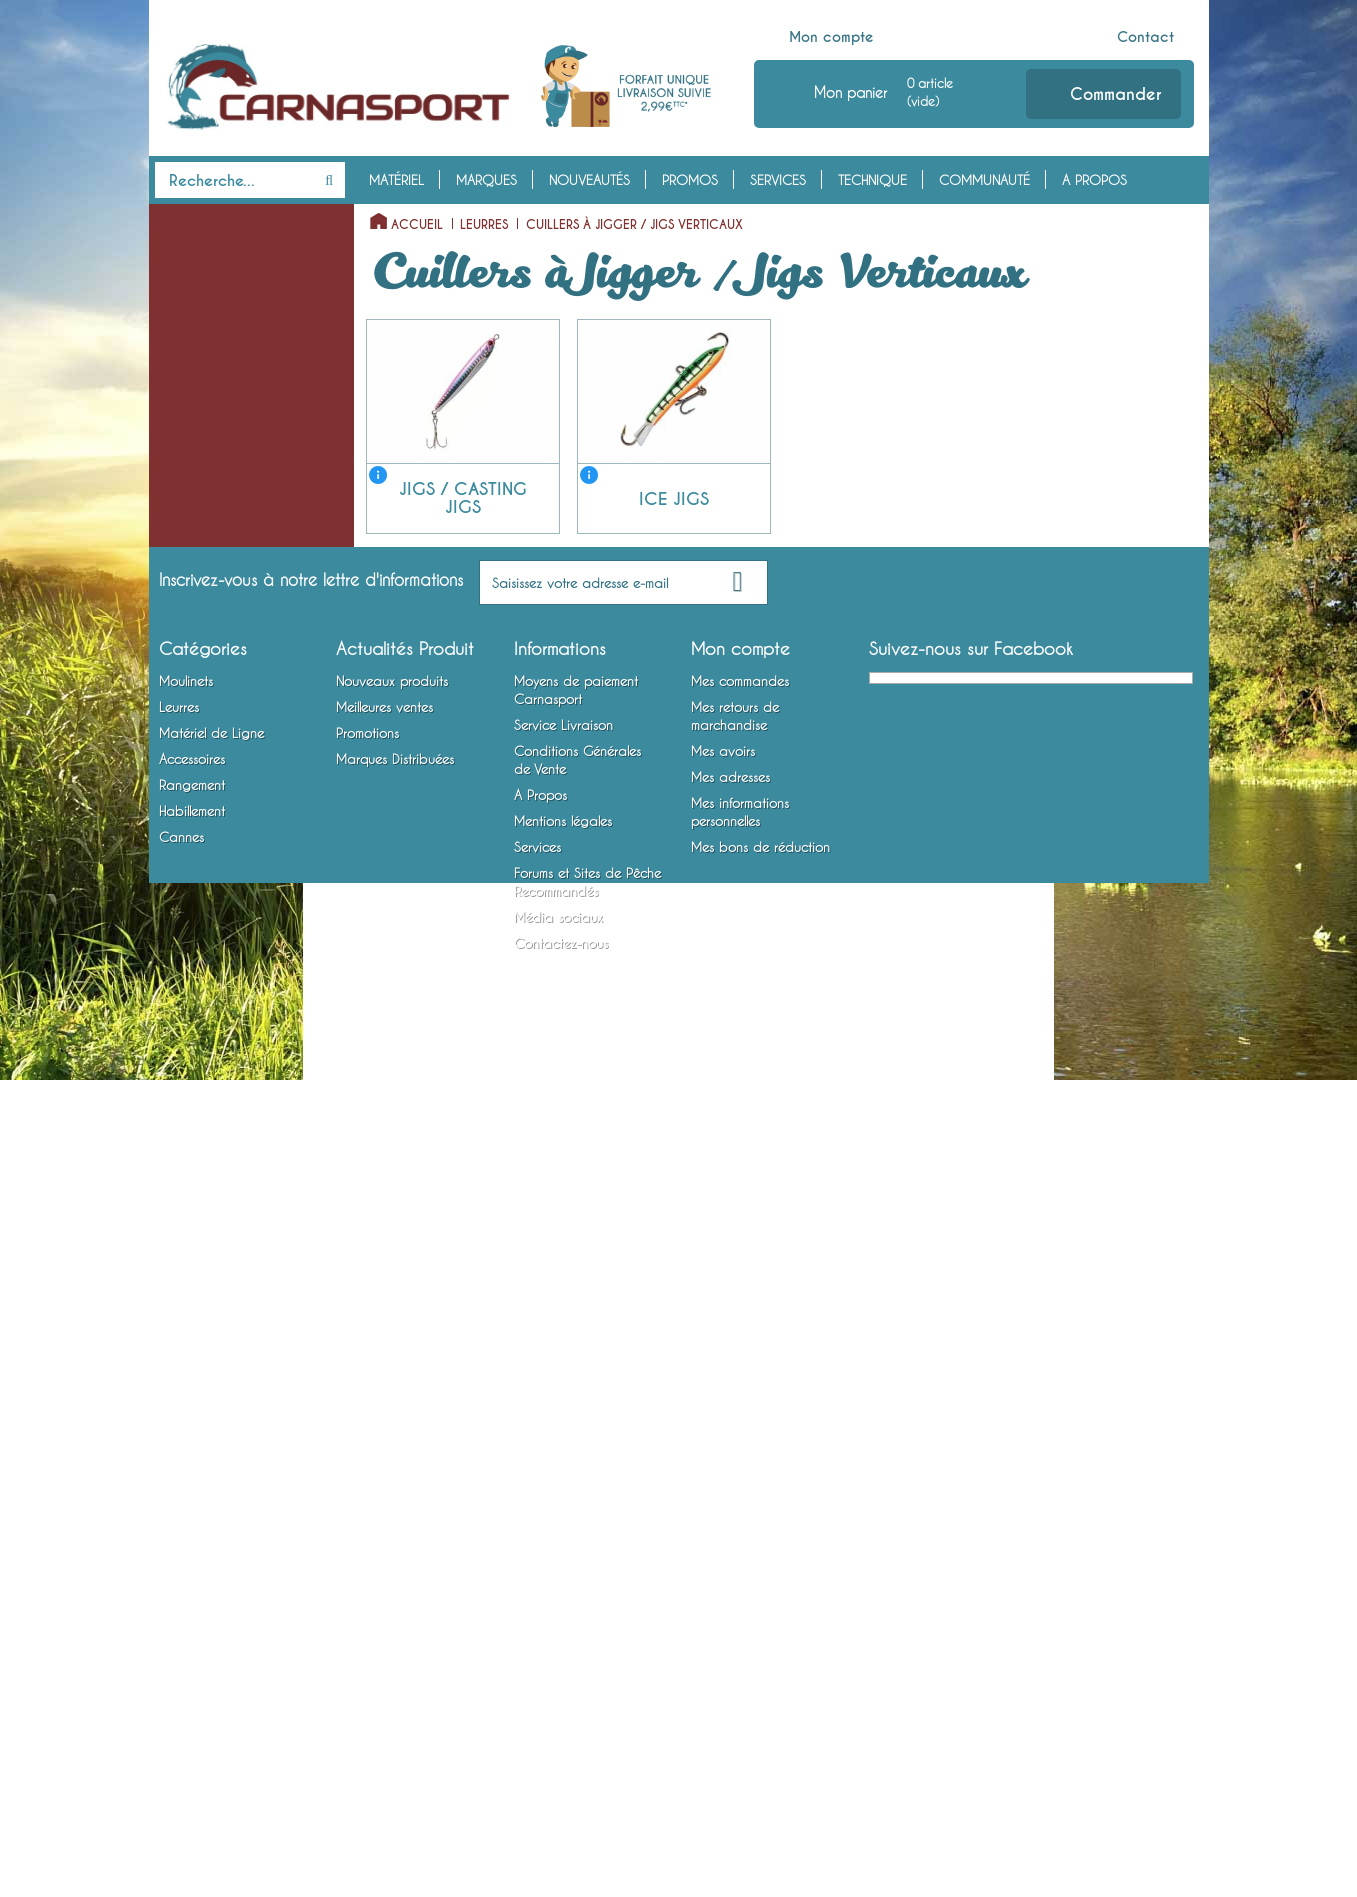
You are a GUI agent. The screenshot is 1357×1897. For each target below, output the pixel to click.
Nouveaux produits (392, 1509)
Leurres (183, 313)
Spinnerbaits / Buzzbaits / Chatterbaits (229, 605)
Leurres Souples (199, 344)
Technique (872, 180)
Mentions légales (563, 1649)
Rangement (195, 1114)
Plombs (174, 866)
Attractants (186, 1052)
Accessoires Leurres (210, 1021)
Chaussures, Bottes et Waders (216, 1283)
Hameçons (183, 928)
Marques (486, 180)
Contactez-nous (561, 1771)
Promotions (367, 1561)
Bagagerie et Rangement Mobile (226, 1160)
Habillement (198, 1206)
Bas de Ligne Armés (210, 897)
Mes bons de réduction (760, 1675)
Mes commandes (740, 1509)
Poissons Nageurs (204, 375)
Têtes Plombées (198, 743)
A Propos (1094, 180)
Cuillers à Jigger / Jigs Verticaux (218, 482)
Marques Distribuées (395, 1587)
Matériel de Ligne (219, 712)
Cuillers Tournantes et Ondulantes (217, 421)
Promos (690, 180)
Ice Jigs (191, 559)
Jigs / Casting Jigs (222, 528)
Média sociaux (558, 1745)
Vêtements (183, 1237)
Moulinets (193, 220)
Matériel (396, 180)
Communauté (984, 180)
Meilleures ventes (384, 1535)
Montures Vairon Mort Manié (237, 959)
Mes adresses (730, 1605)
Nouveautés (589, 180)
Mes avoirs (723, 1579)
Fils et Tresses (192, 774)
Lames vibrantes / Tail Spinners (217, 666)
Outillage (182, 1083)
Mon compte (831, 37)
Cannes (182, 1329)
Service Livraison (563, 1553)
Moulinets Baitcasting (216, 282)
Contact (1145, 37)
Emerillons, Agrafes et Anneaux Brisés (215, 820)
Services (778, 180)
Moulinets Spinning (209, 251)
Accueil (417, 225)
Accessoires (203, 990)
